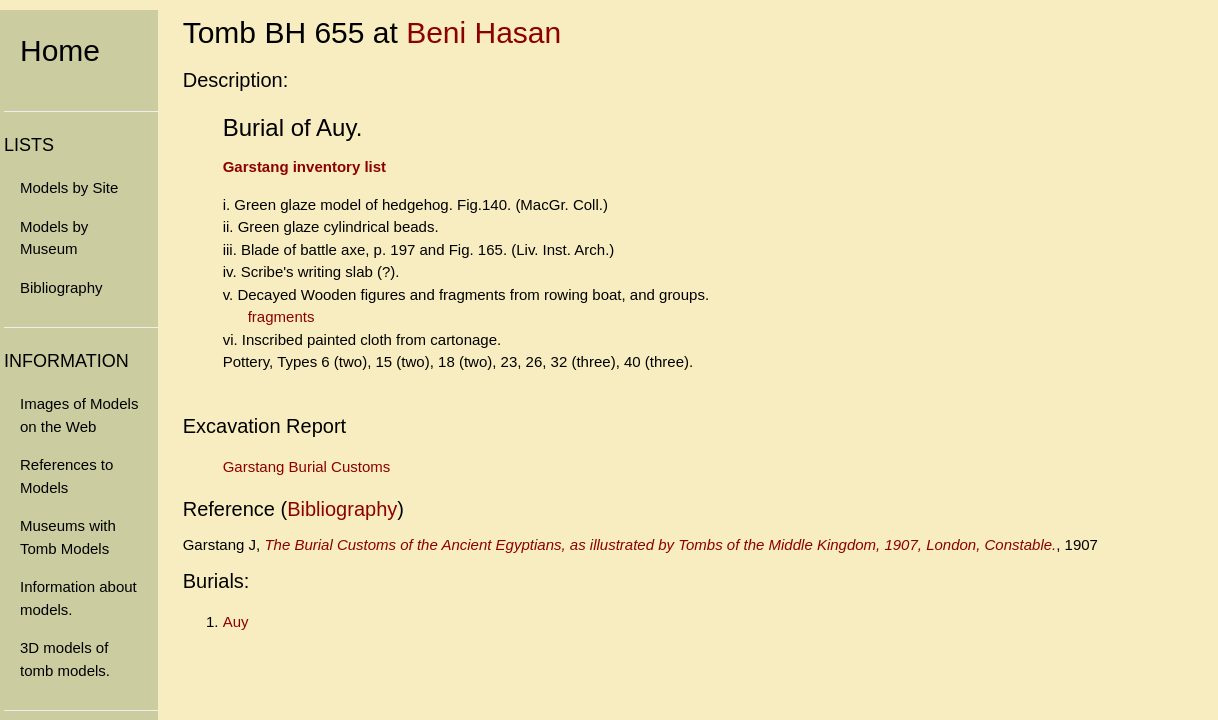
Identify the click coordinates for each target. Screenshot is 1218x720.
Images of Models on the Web (79, 415)
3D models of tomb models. (65, 659)
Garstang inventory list (304, 166)
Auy (236, 621)
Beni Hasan (483, 32)
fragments (281, 316)
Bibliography (61, 287)
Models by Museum (54, 238)
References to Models (66, 476)
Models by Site (69, 187)
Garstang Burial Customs (307, 466)
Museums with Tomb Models (68, 537)
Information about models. (78, 598)
